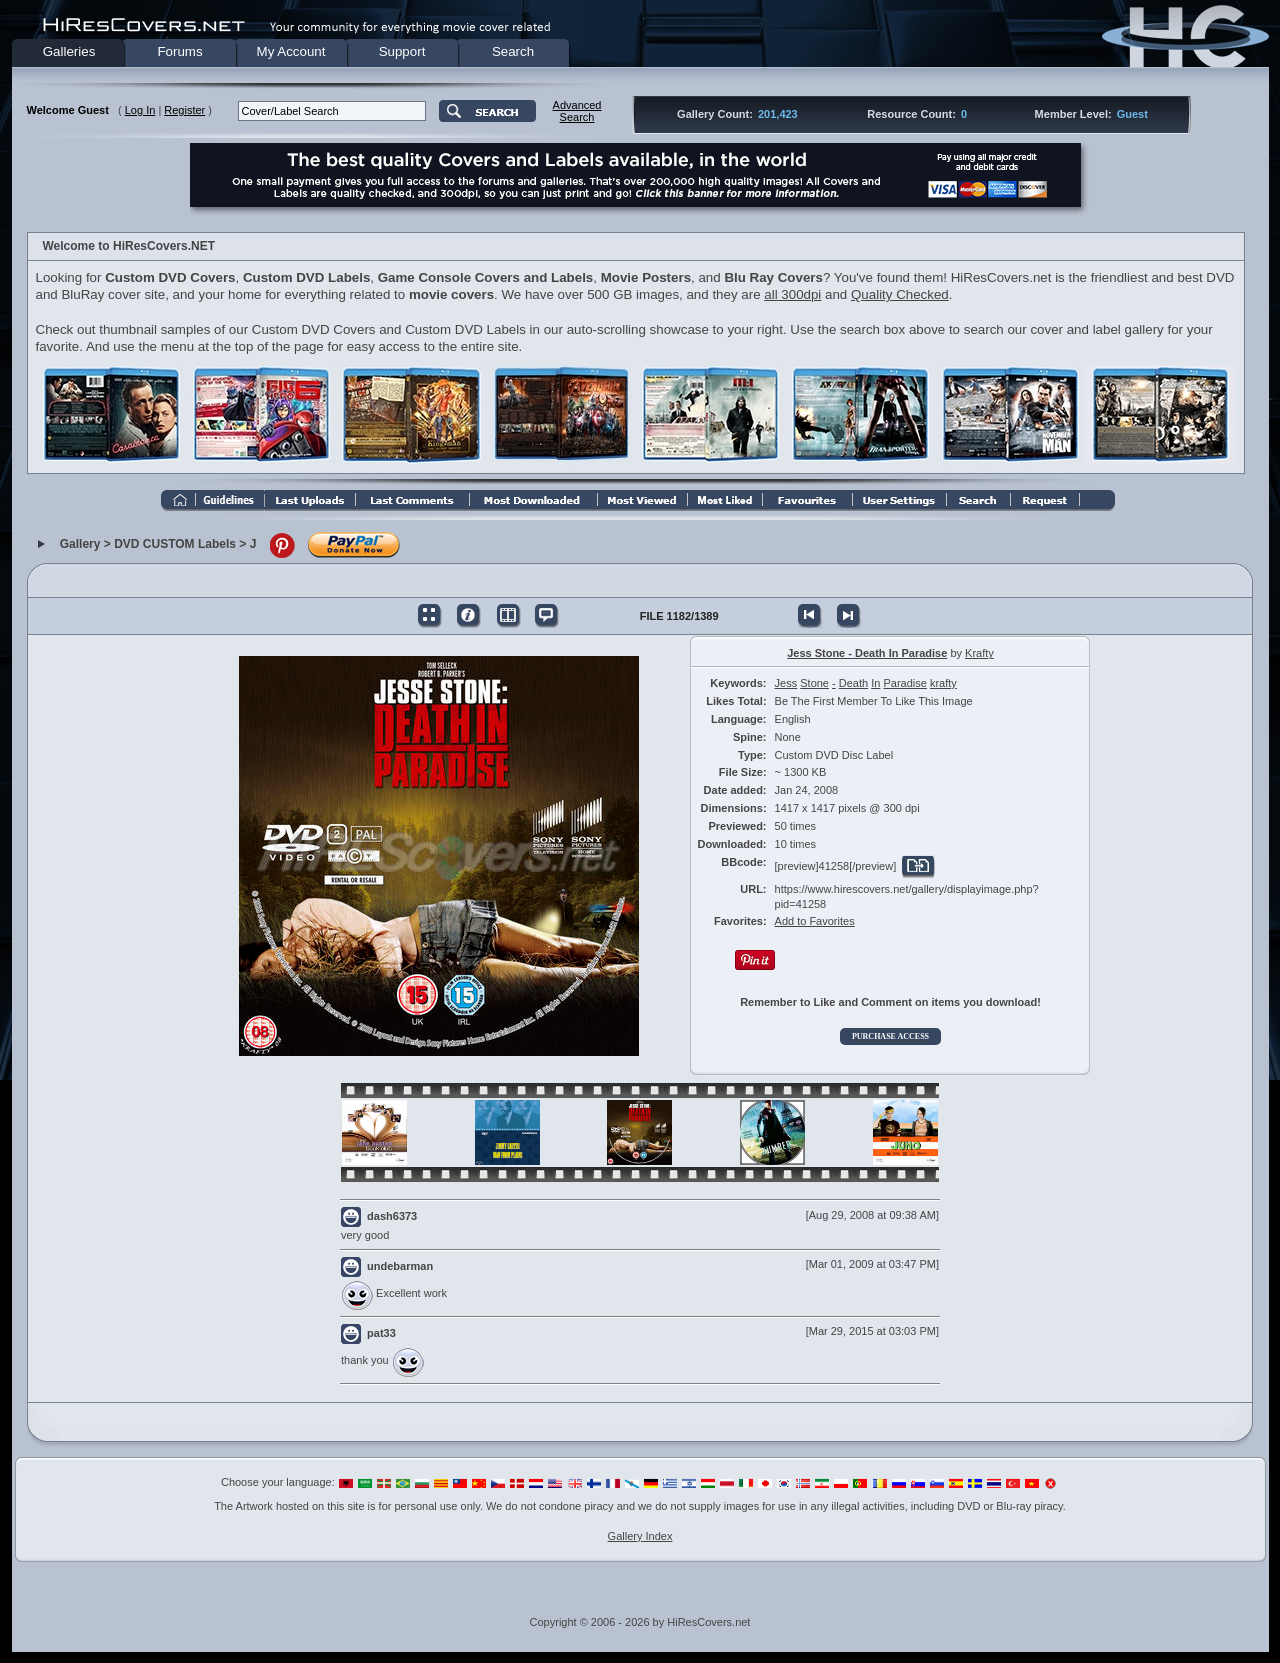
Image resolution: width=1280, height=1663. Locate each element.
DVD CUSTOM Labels (175, 545)
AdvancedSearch (577, 111)
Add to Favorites (815, 921)
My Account (291, 51)
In (875, 683)
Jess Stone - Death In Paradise (867, 653)
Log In (140, 110)
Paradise (904, 683)
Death (853, 683)
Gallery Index (640, 1536)
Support (402, 51)
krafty (943, 683)
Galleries (69, 51)
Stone (814, 683)
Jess (786, 683)
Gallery (80, 545)
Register (184, 110)
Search (513, 51)
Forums (179, 51)
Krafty (979, 653)
